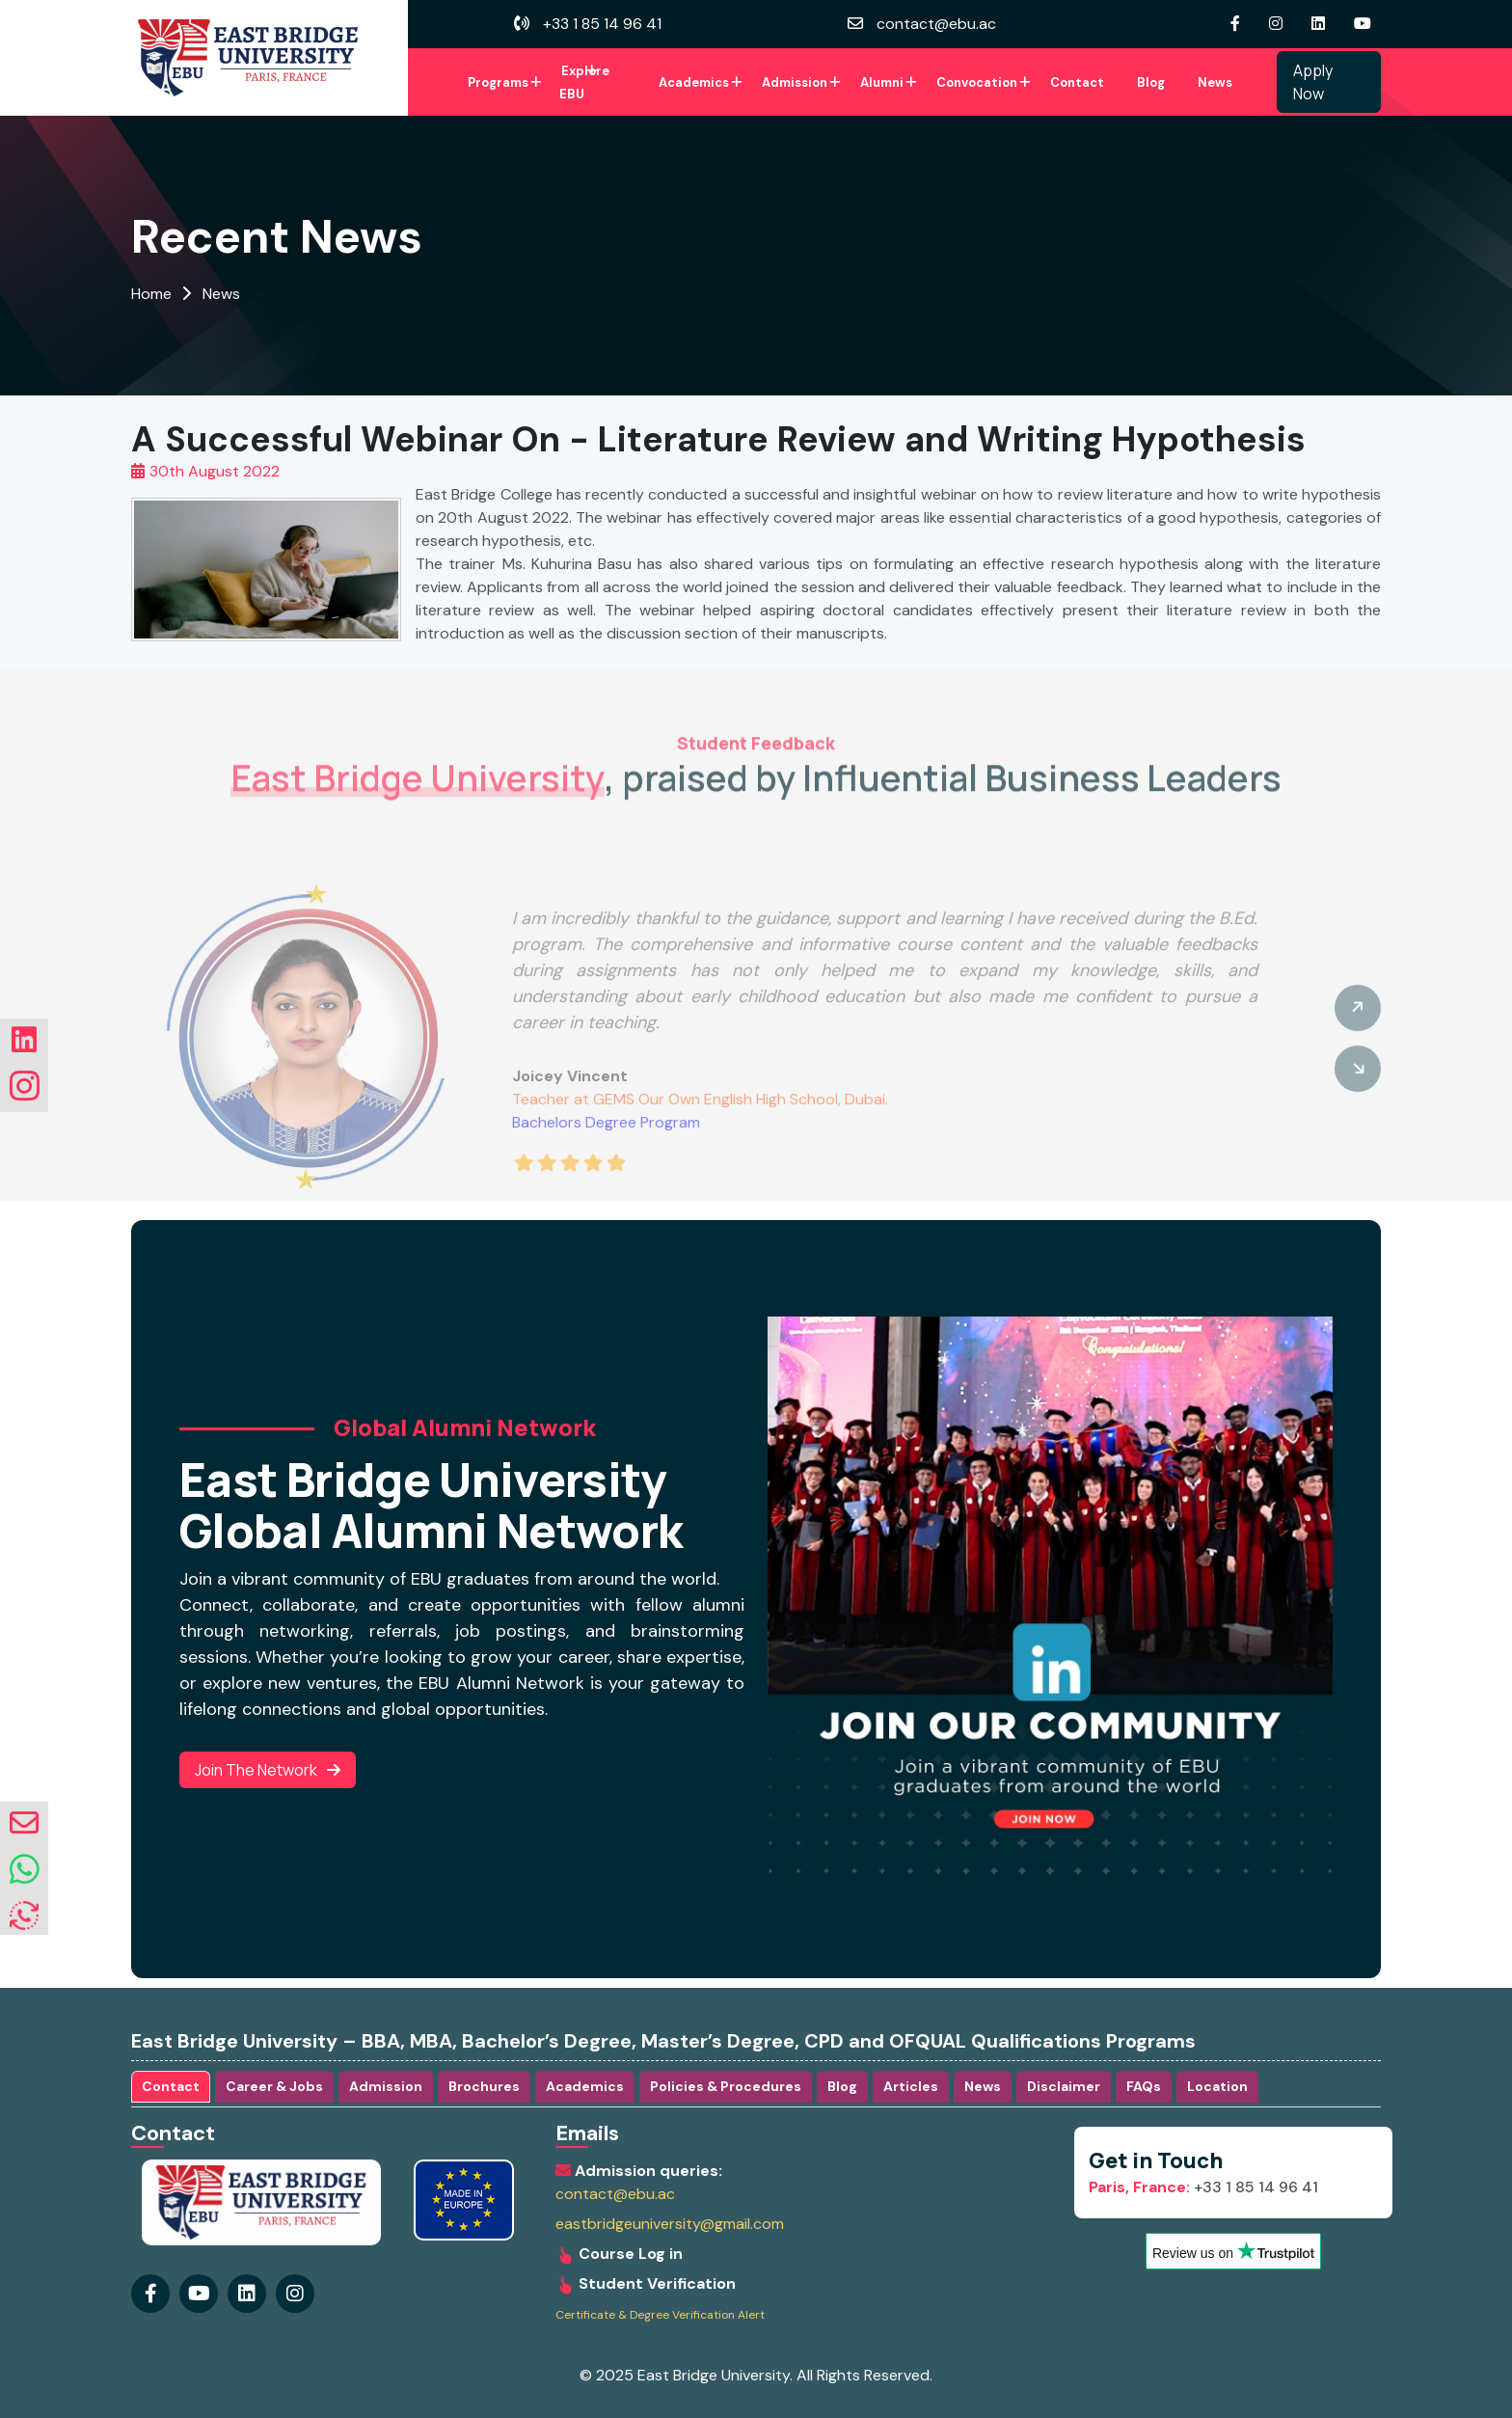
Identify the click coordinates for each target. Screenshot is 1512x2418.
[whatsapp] (25, 1870)
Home (151, 294)
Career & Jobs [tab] (274, 2086)
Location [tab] (1217, 2086)
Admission (794, 82)
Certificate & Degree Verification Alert (660, 2315)
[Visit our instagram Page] (1280, 24)
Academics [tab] (585, 2086)
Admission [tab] (385, 2086)
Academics (694, 82)
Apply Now (1313, 82)
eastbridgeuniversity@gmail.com (669, 2224)
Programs (498, 82)
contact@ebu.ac (615, 2194)
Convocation (976, 82)
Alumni (882, 82)
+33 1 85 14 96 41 (1203, 2187)
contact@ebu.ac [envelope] (922, 24)
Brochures (484, 2086)
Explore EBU (584, 82)
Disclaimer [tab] (1063, 2086)
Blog (1151, 82)
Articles (910, 2086)
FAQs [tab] (1143, 2086)
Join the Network (267, 1769)
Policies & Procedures (725, 2086)
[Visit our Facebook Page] (1240, 24)
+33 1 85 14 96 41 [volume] (588, 24)
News (1215, 82)
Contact (1077, 82)
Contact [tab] (171, 2086)
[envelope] (24, 1823)
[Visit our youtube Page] (1367, 24)
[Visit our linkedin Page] (1323, 24)
